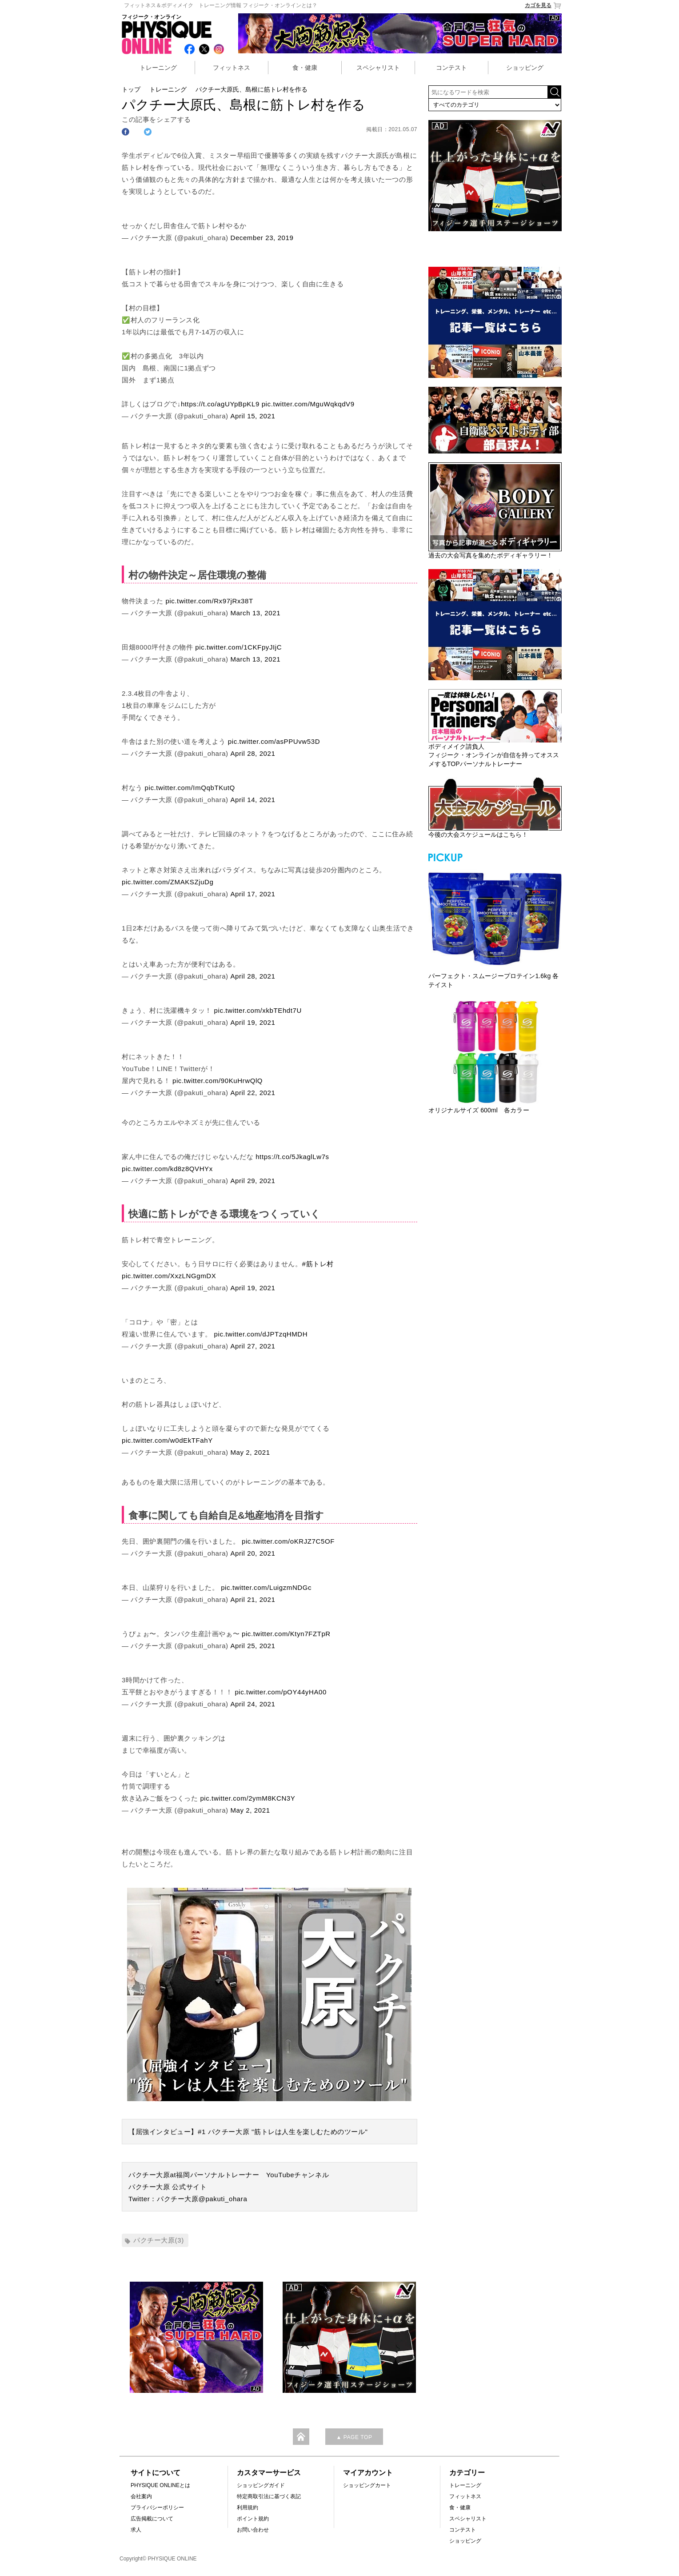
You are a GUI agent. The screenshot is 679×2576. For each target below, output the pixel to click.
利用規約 (247, 2507)
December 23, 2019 (261, 237)
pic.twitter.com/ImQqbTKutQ (190, 787)
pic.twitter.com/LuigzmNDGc (266, 1587)
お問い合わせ (253, 2530)
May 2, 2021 (250, 1452)
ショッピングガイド (261, 2485)
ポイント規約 (253, 2519)
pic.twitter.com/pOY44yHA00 (281, 1692)
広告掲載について (152, 2519)
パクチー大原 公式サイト (167, 2187)
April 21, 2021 (252, 1599)
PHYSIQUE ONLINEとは (160, 2485)
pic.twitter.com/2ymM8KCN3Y (247, 1798)
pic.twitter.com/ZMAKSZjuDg (167, 882)
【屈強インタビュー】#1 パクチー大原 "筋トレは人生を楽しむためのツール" (247, 2131)
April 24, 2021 (252, 1704)
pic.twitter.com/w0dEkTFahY (167, 1440)
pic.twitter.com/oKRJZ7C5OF (288, 1541)
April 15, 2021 (252, 416)
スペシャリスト (378, 67)
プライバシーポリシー (157, 2507)
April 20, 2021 (252, 1553)
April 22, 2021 (252, 1092)
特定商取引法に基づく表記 (269, 2496)
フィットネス (231, 67)
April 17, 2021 (252, 894)
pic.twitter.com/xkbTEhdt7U (258, 1010)
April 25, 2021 (252, 1645)
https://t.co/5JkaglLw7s (292, 1156)
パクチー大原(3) (158, 2240)
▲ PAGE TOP (354, 2437)
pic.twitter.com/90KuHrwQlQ (217, 1080)
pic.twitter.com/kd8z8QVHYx (167, 1168)
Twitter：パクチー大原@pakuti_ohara (187, 2199)
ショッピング (524, 67)
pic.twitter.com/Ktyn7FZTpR (286, 1633)
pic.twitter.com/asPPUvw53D (274, 741)
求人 (136, 2530)
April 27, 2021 (252, 1346)
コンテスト (451, 67)
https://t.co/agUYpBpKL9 (220, 404)
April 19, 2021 (252, 1022)
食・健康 (304, 67)
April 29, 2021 (252, 1180)
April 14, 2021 (252, 799)
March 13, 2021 (255, 613)
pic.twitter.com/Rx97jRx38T (209, 601)
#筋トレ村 (318, 1264)
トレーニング (158, 67)
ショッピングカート (367, 2485)
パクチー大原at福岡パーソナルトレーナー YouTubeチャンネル (228, 2175)
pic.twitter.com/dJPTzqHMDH (261, 1334)
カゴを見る (543, 5)
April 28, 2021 (252, 753)
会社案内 (141, 2496)
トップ (131, 89)
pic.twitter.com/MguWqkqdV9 (308, 404)
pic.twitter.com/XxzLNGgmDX (169, 1276)
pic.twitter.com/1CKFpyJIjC (238, 647)
